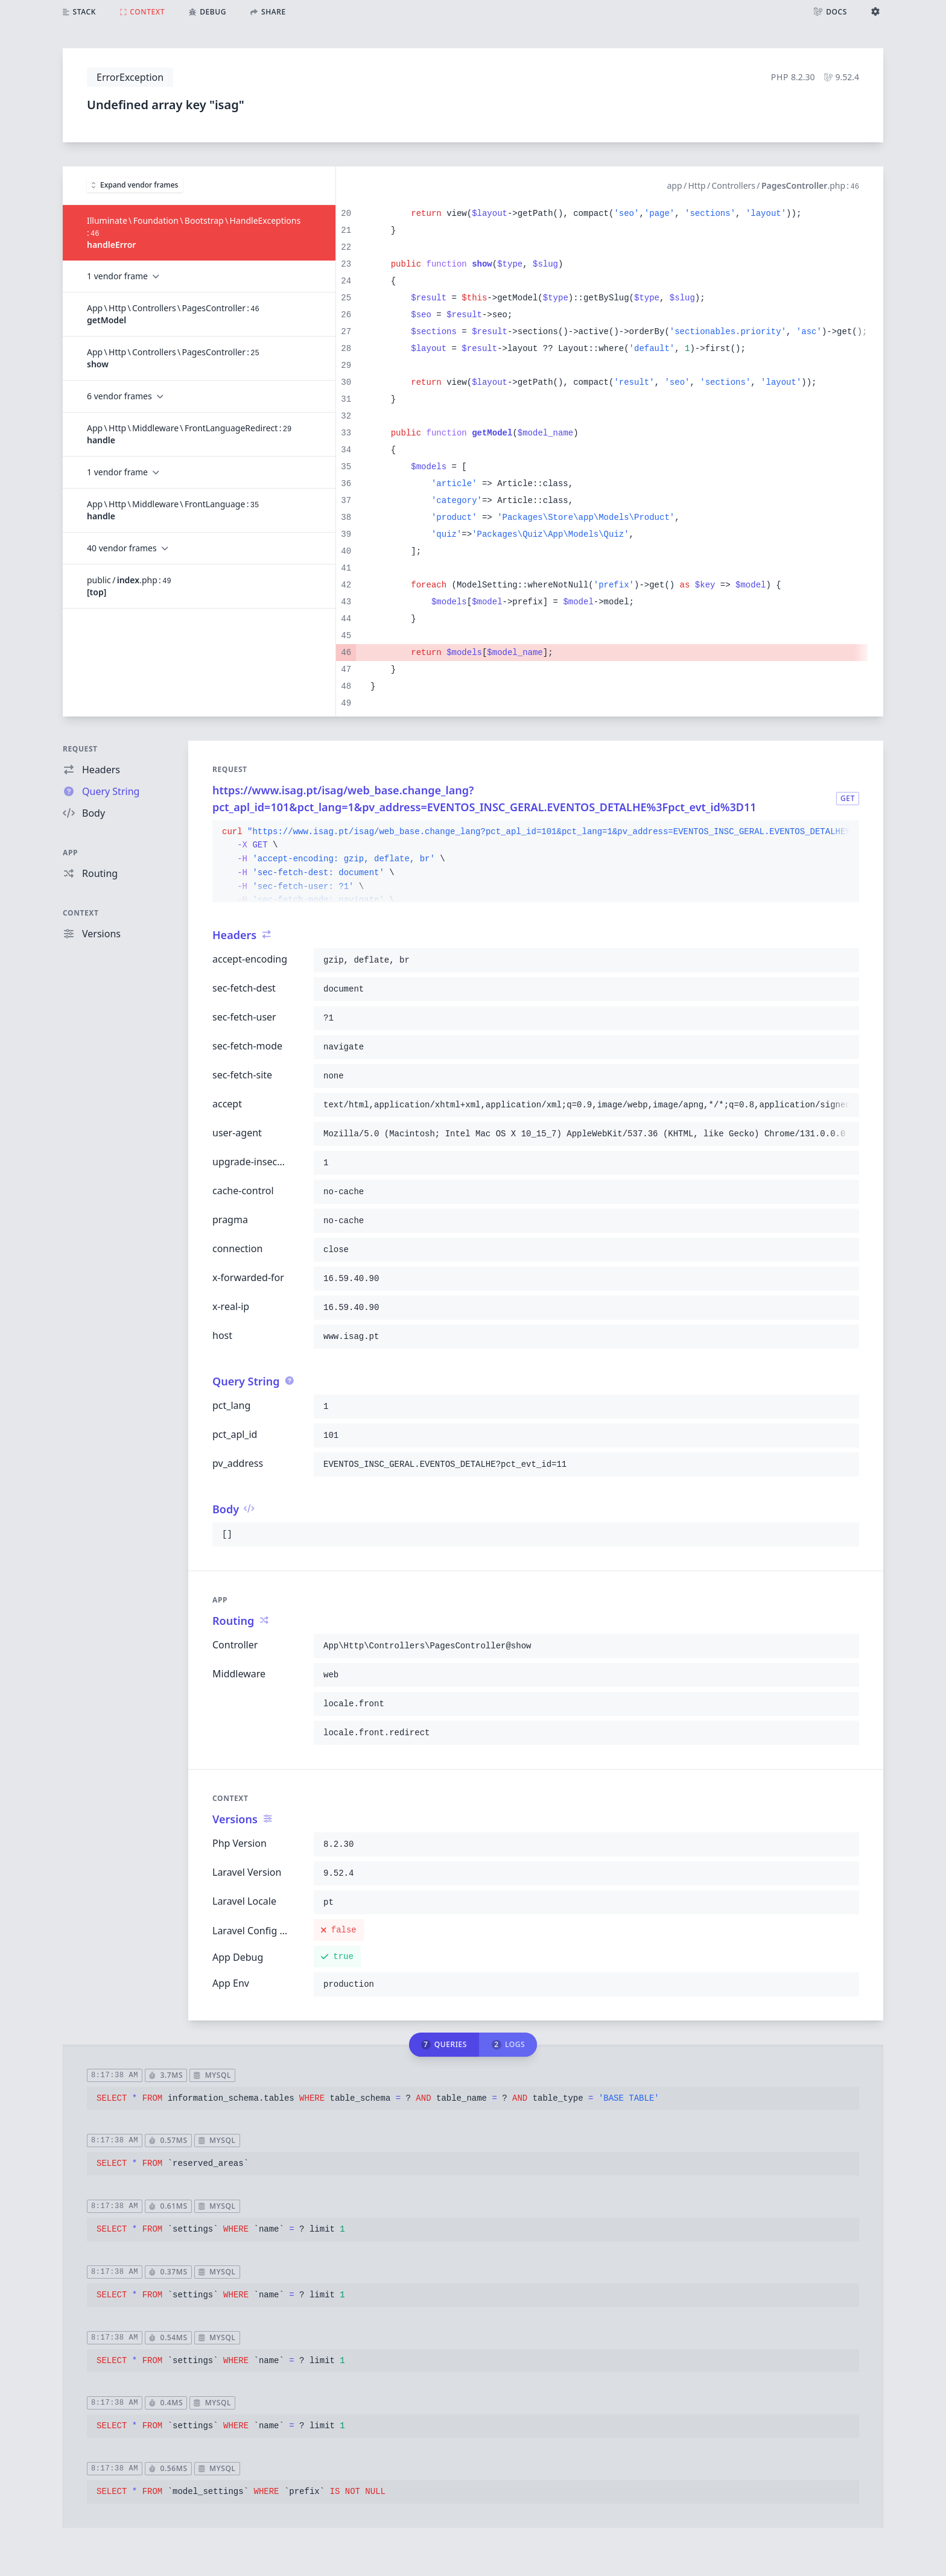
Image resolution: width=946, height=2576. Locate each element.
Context (81, 913)
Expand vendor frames (135, 185)
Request (80, 749)
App (70, 852)
